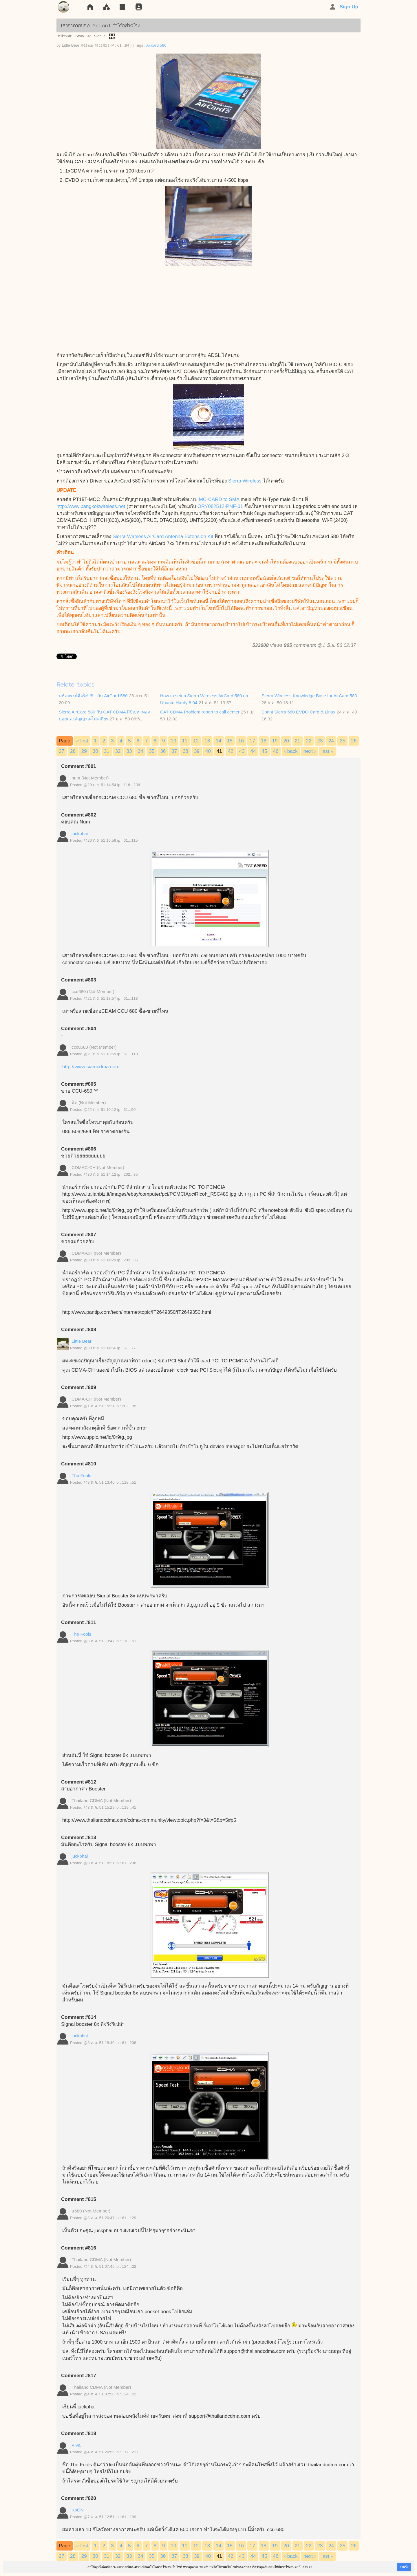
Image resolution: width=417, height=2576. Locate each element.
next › (309, 751)
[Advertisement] (208, 309)
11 (184, 741)
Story (79, 36)
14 (218, 741)
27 (61, 751)
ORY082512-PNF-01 (220, 506)
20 (286, 741)
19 (275, 741)
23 (320, 741)
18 (263, 741)
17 (252, 741)
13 (207, 741)
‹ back (290, 751)
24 (331, 741)
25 (342, 741)
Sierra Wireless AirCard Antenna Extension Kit (163, 536)
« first (82, 741)
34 (140, 751)
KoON (78, 2509)
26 (353, 741)
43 (242, 751)
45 (264, 751)
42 (230, 751)
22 (309, 741)
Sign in (100, 36)
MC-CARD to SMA (219, 499)
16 (241, 741)
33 (129, 751)
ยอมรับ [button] (404, 2566)
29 (84, 751)
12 (196, 741)
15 (230, 741)
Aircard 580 (156, 45)
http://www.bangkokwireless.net (90, 506)
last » (327, 751)
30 (95, 751)
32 (89, 36)
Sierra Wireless (244, 481)
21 (297, 741)
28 (73, 751)
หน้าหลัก (65, 36)
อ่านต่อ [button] (307, 2567)
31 (106, 751)
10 (173, 741)
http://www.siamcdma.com (90, 1066)
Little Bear (82, 1341)
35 (151, 751)
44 (253, 751)
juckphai (80, 833)
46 (276, 751)
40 (208, 751)
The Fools (81, 1475)
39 (197, 751)
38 (185, 751)
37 (174, 751)
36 (163, 751)
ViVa (76, 2445)
